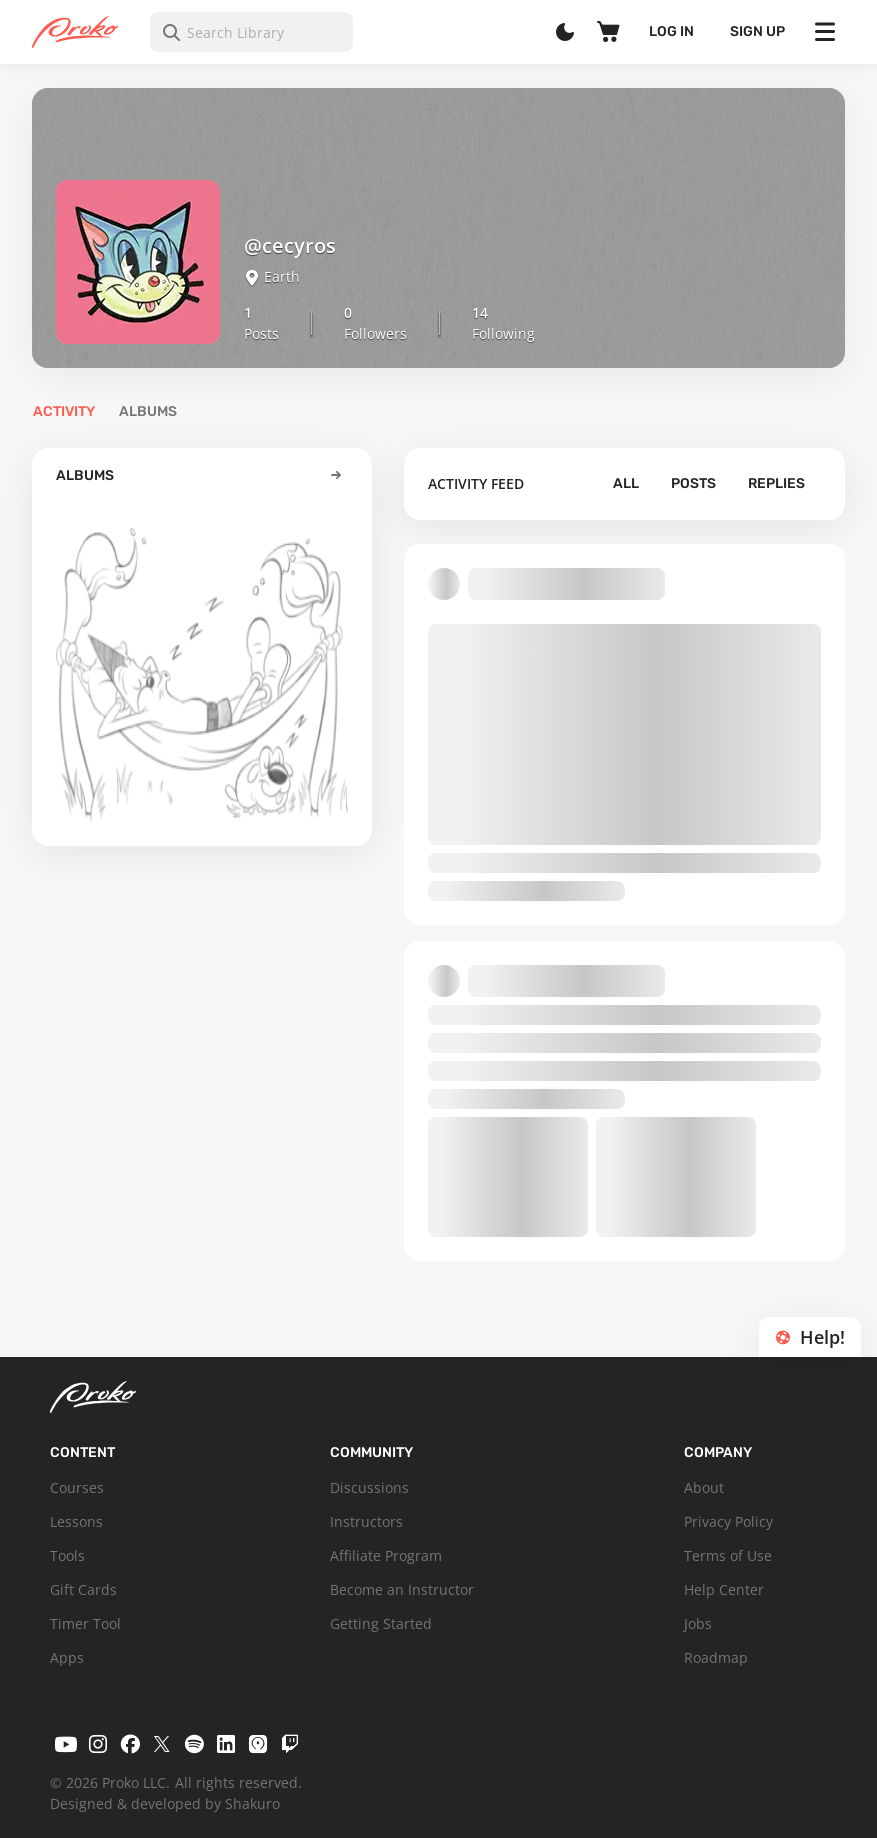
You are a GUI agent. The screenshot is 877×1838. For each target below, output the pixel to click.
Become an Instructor (402, 1589)
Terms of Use (728, 1555)
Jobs (698, 1623)
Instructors (366, 1521)
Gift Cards (83, 1589)
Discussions (369, 1487)
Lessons (76, 1521)
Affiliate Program (386, 1555)
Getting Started (381, 1623)
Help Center (724, 1589)
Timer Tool (85, 1623)
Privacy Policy (728, 1521)
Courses (77, 1487)
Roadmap (716, 1657)
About (704, 1487)
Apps (67, 1657)
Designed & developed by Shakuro (165, 1803)
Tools (67, 1555)
